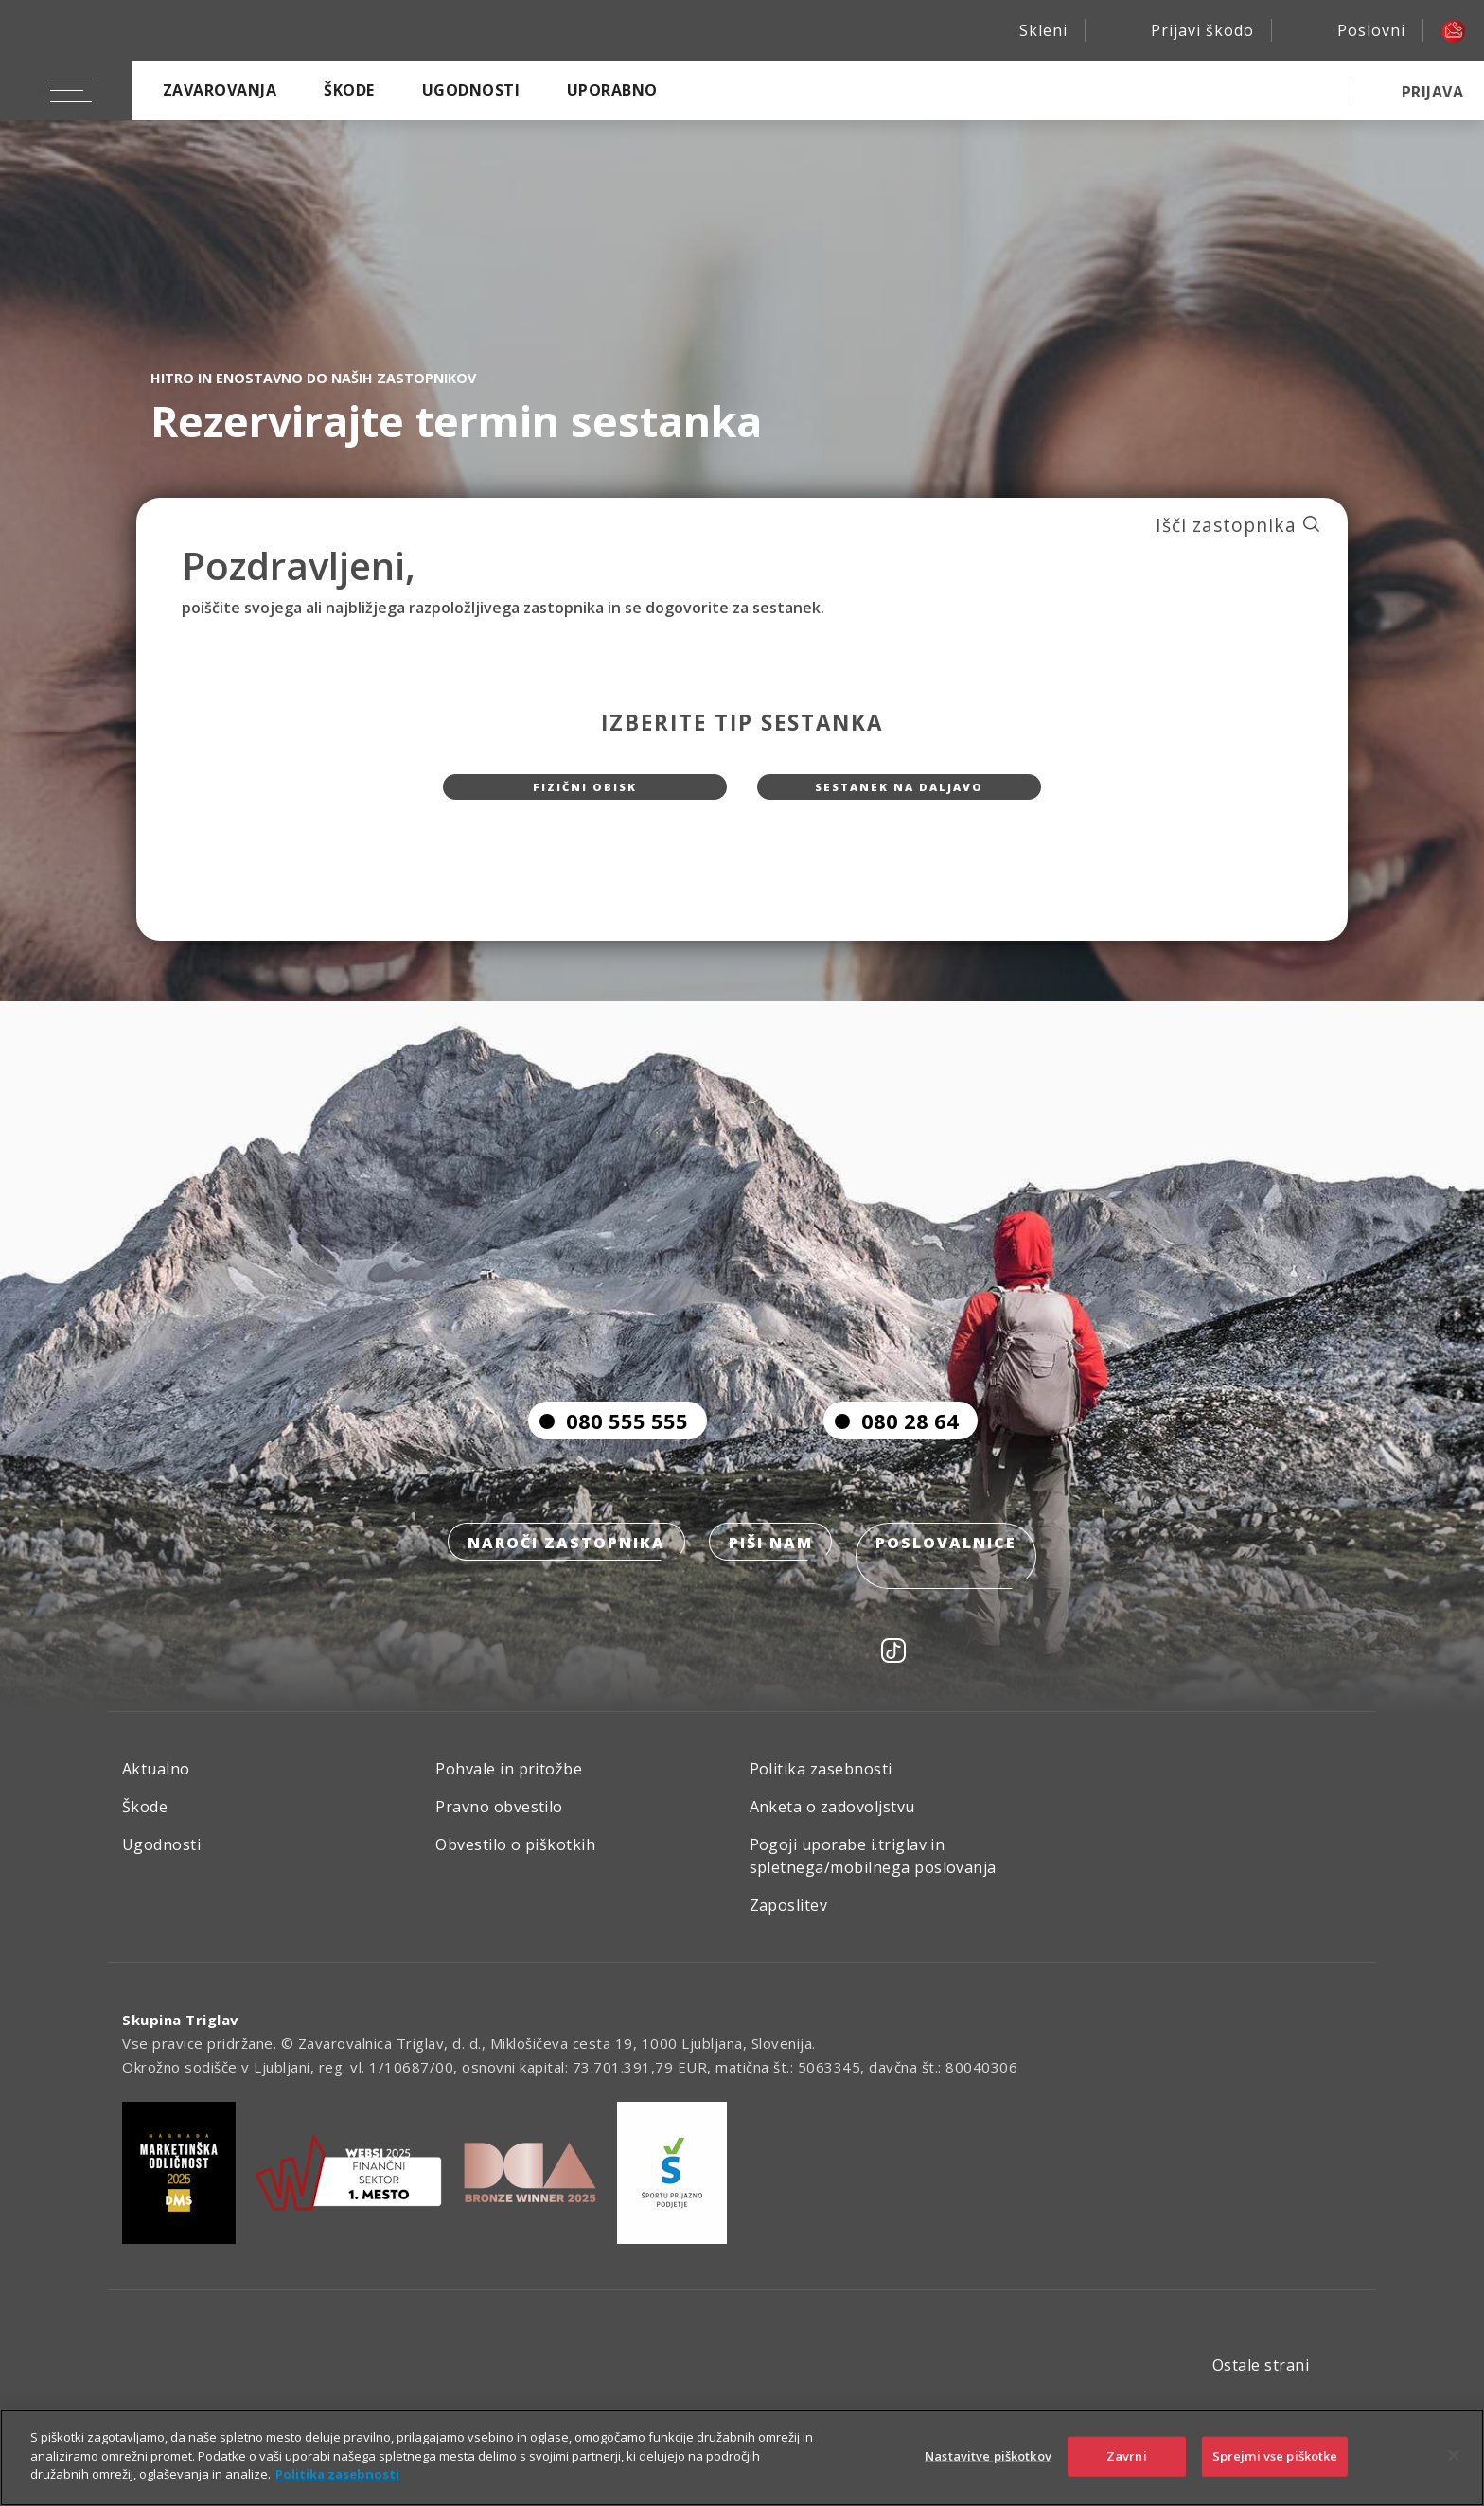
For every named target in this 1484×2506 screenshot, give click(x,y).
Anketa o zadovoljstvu (832, 1826)
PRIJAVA (1432, 91)
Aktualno (156, 1788)
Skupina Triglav (180, 2039)
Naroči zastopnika (559, 1587)
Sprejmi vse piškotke (1275, 2455)
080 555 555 (608, 1462)
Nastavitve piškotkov (988, 2455)
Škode (349, 89)
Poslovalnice (954, 1587)
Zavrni (1126, 2455)
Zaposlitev (789, 1925)
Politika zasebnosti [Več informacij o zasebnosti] (337, 2473)
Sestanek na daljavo (899, 796)
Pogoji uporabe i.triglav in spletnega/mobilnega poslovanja (873, 1875)
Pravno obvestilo (499, 1826)
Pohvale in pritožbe (508, 1788)
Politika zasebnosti (821, 1788)
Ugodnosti (471, 89)
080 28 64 (891, 1462)
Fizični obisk (585, 796)
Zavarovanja (219, 89)
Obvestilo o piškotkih (515, 1864)
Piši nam (771, 1587)
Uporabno (612, 89)
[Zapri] (1454, 2456)
